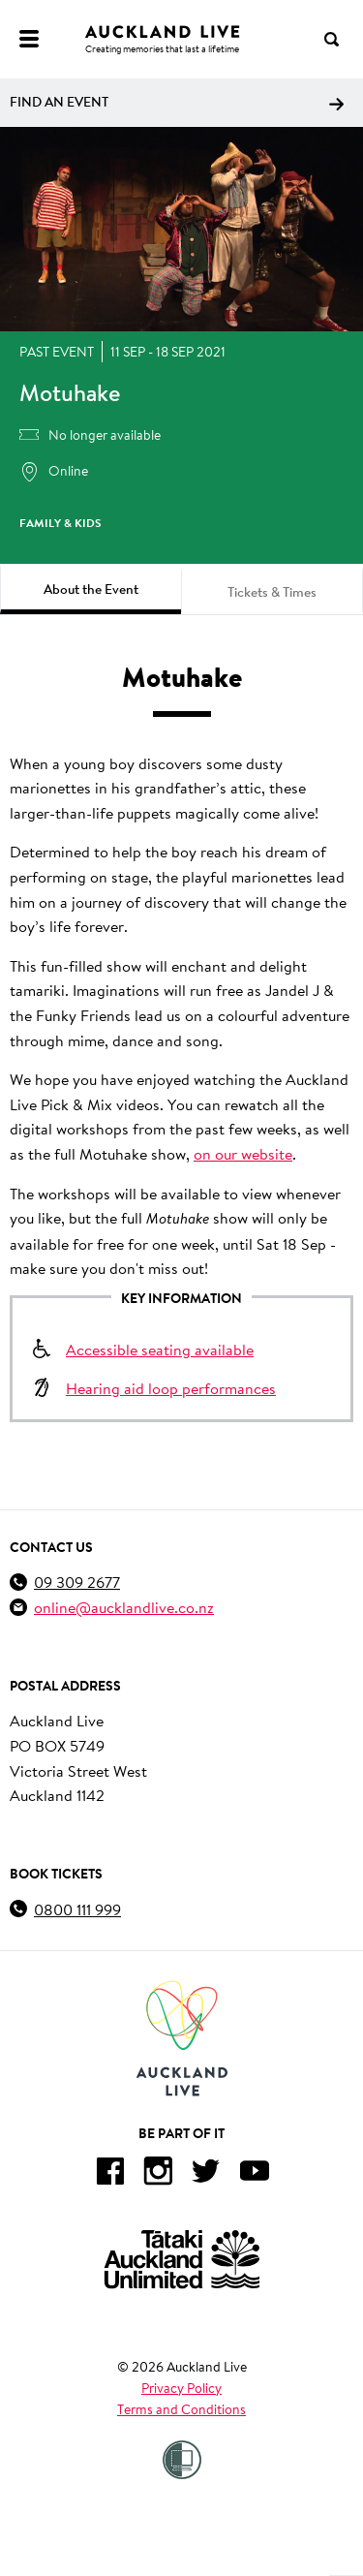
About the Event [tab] (91, 589)
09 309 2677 (77, 1581)
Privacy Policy (181, 2388)
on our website (243, 1153)
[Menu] (29, 38)
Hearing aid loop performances (171, 1388)
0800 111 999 (77, 1909)
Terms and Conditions (181, 2409)
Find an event (177, 101)
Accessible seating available (160, 1349)
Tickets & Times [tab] (272, 592)
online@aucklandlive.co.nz (124, 1607)
